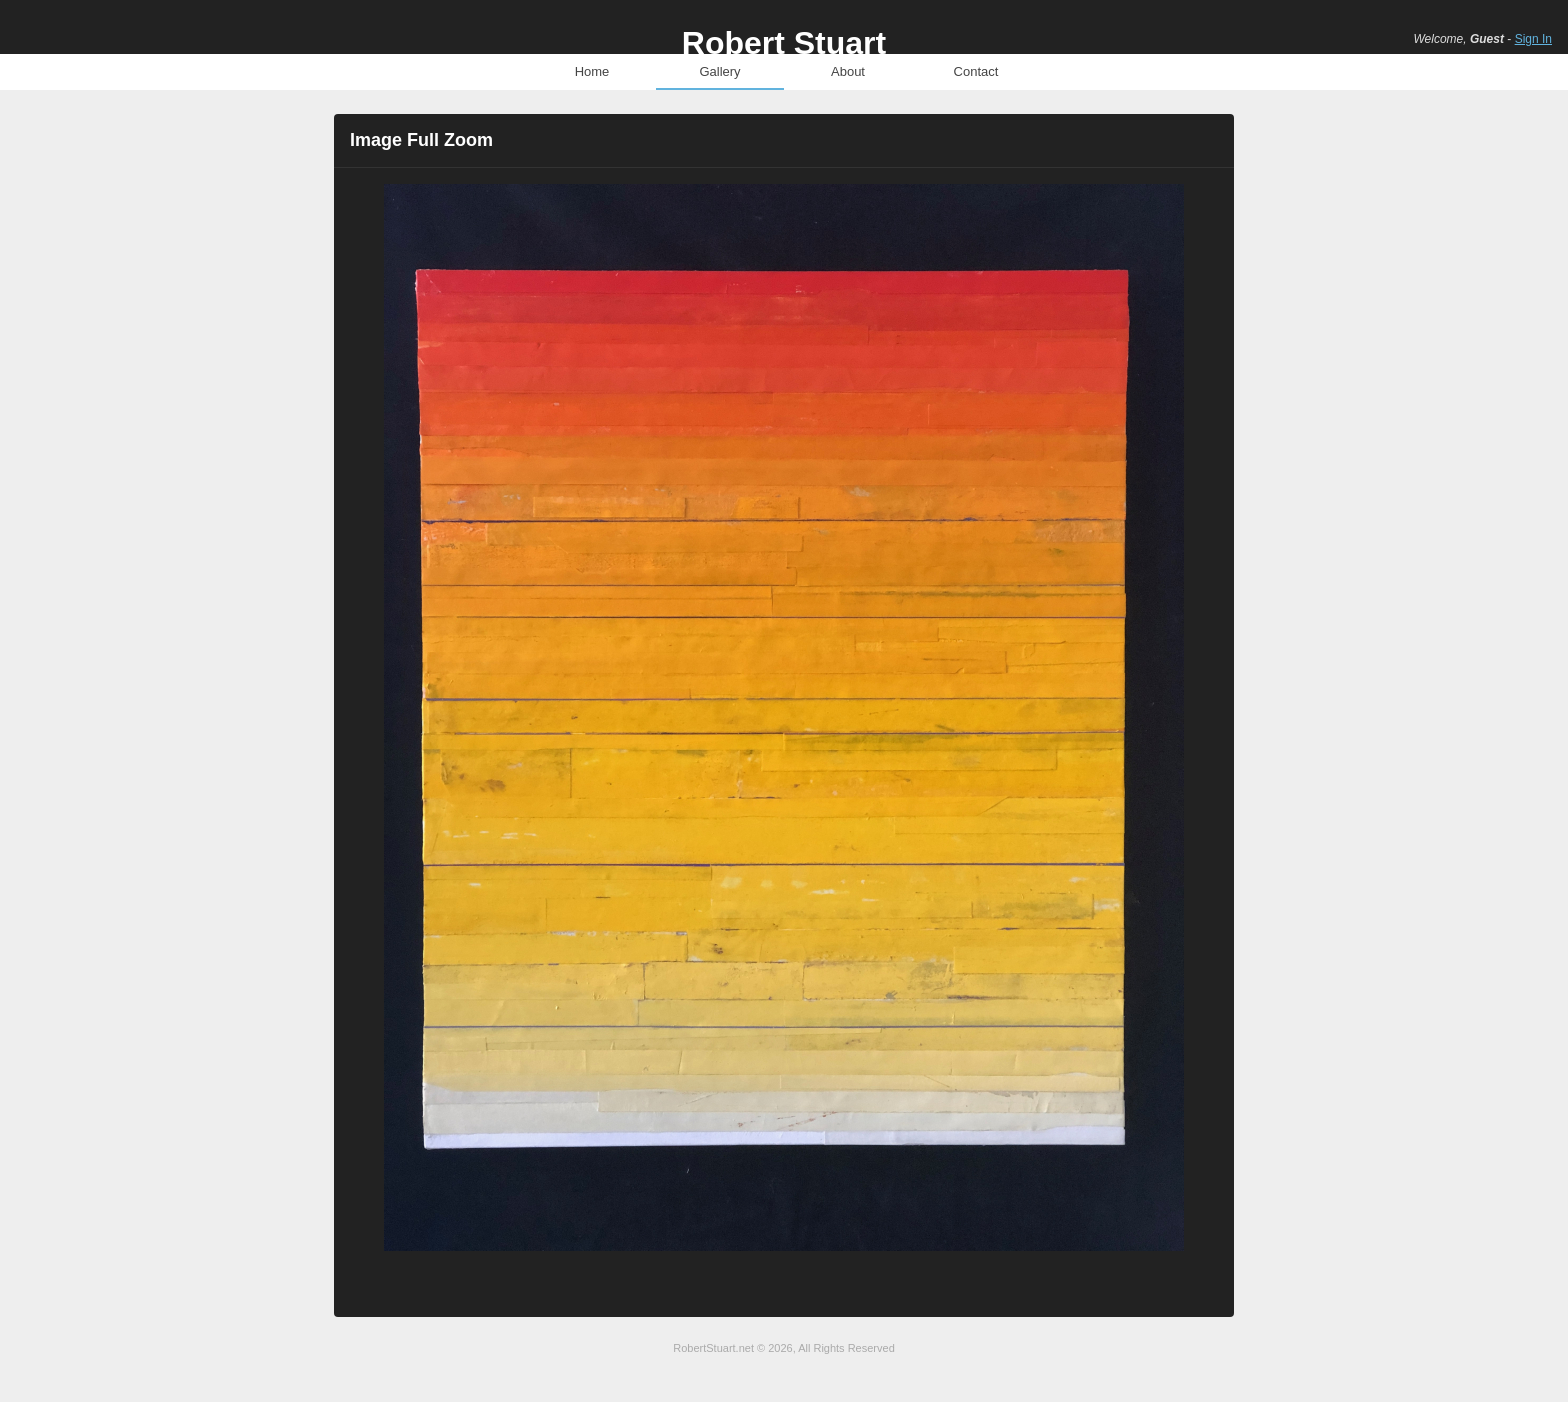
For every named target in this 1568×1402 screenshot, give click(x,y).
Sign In (1533, 39)
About (848, 71)
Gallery (719, 71)
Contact (976, 71)
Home (592, 71)
